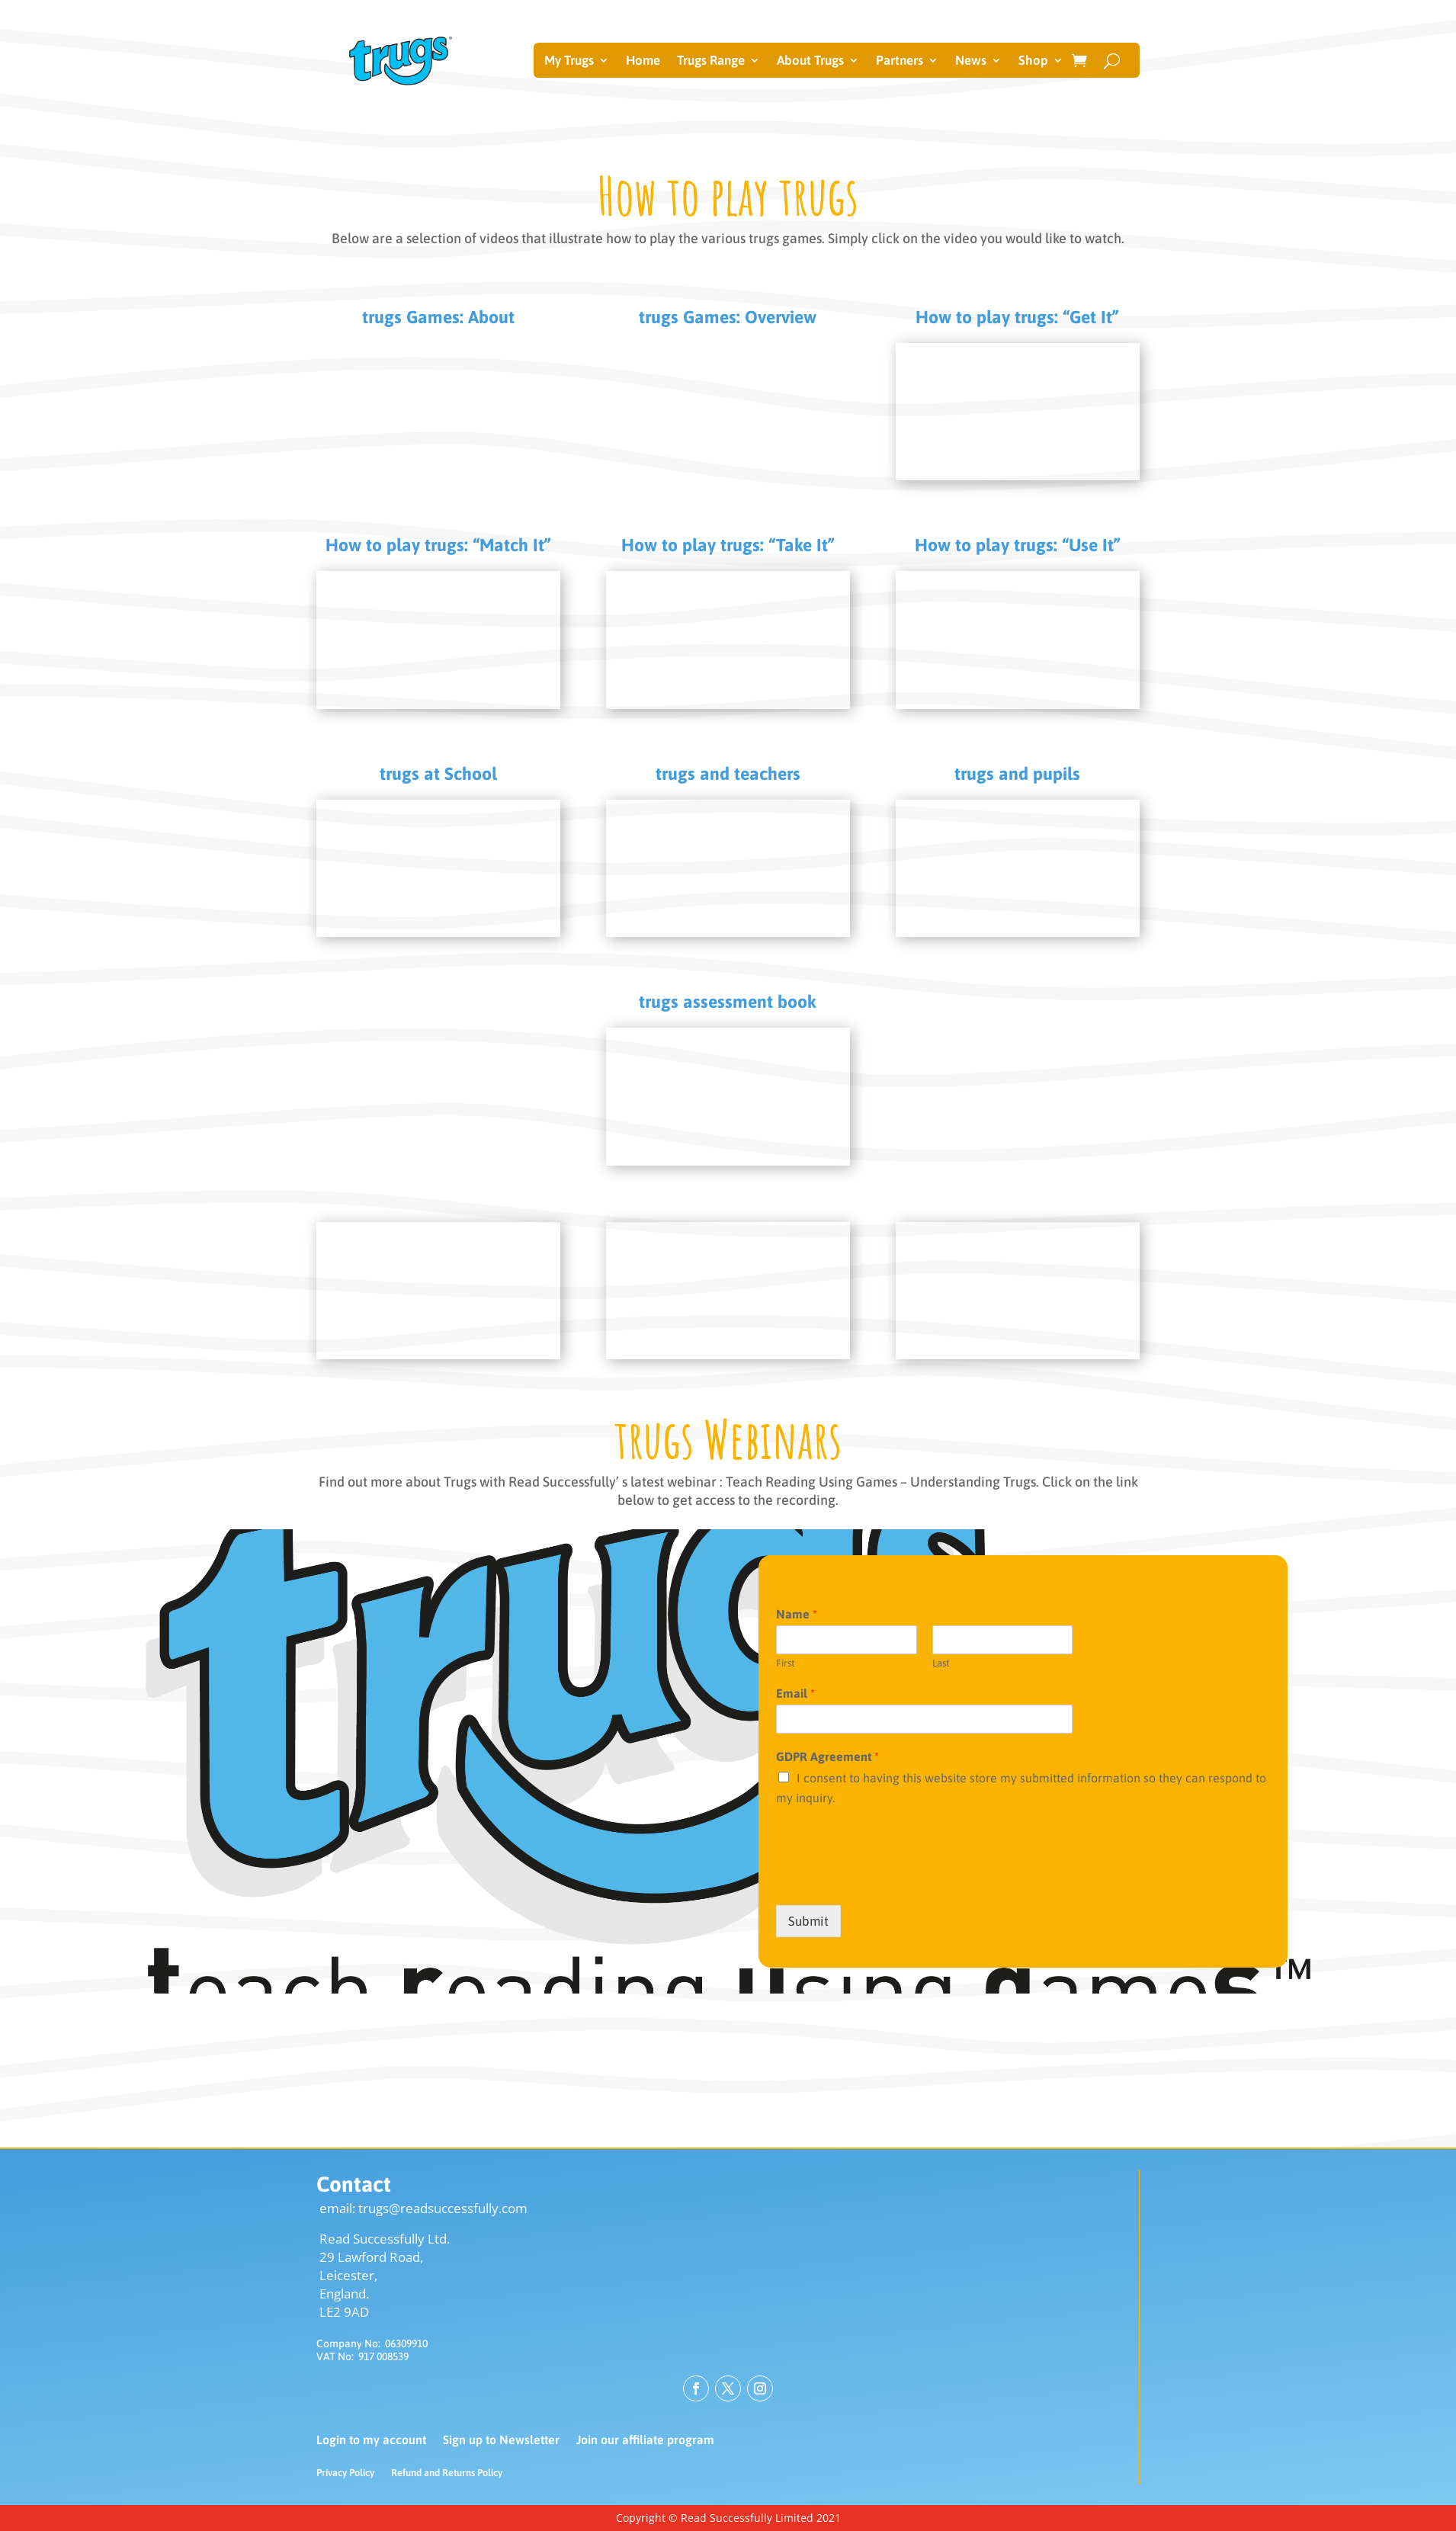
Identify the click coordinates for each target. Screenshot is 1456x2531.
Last (940, 1663)
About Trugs (810, 61)
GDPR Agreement (827, 1756)
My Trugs (569, 61)
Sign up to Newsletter (501, 2440)
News (970, 61)
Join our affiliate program (645, 2440)
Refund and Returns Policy (446, 2473)
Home (643, 61)
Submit (808, 1921)
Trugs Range (711, 61)
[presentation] (892, 1880)
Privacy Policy (345, 2473)
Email (795, 1693)
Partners (899, 61)
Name (796, 1614)
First (785, 1663)
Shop (1033, 61)
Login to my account (371, 2440)
